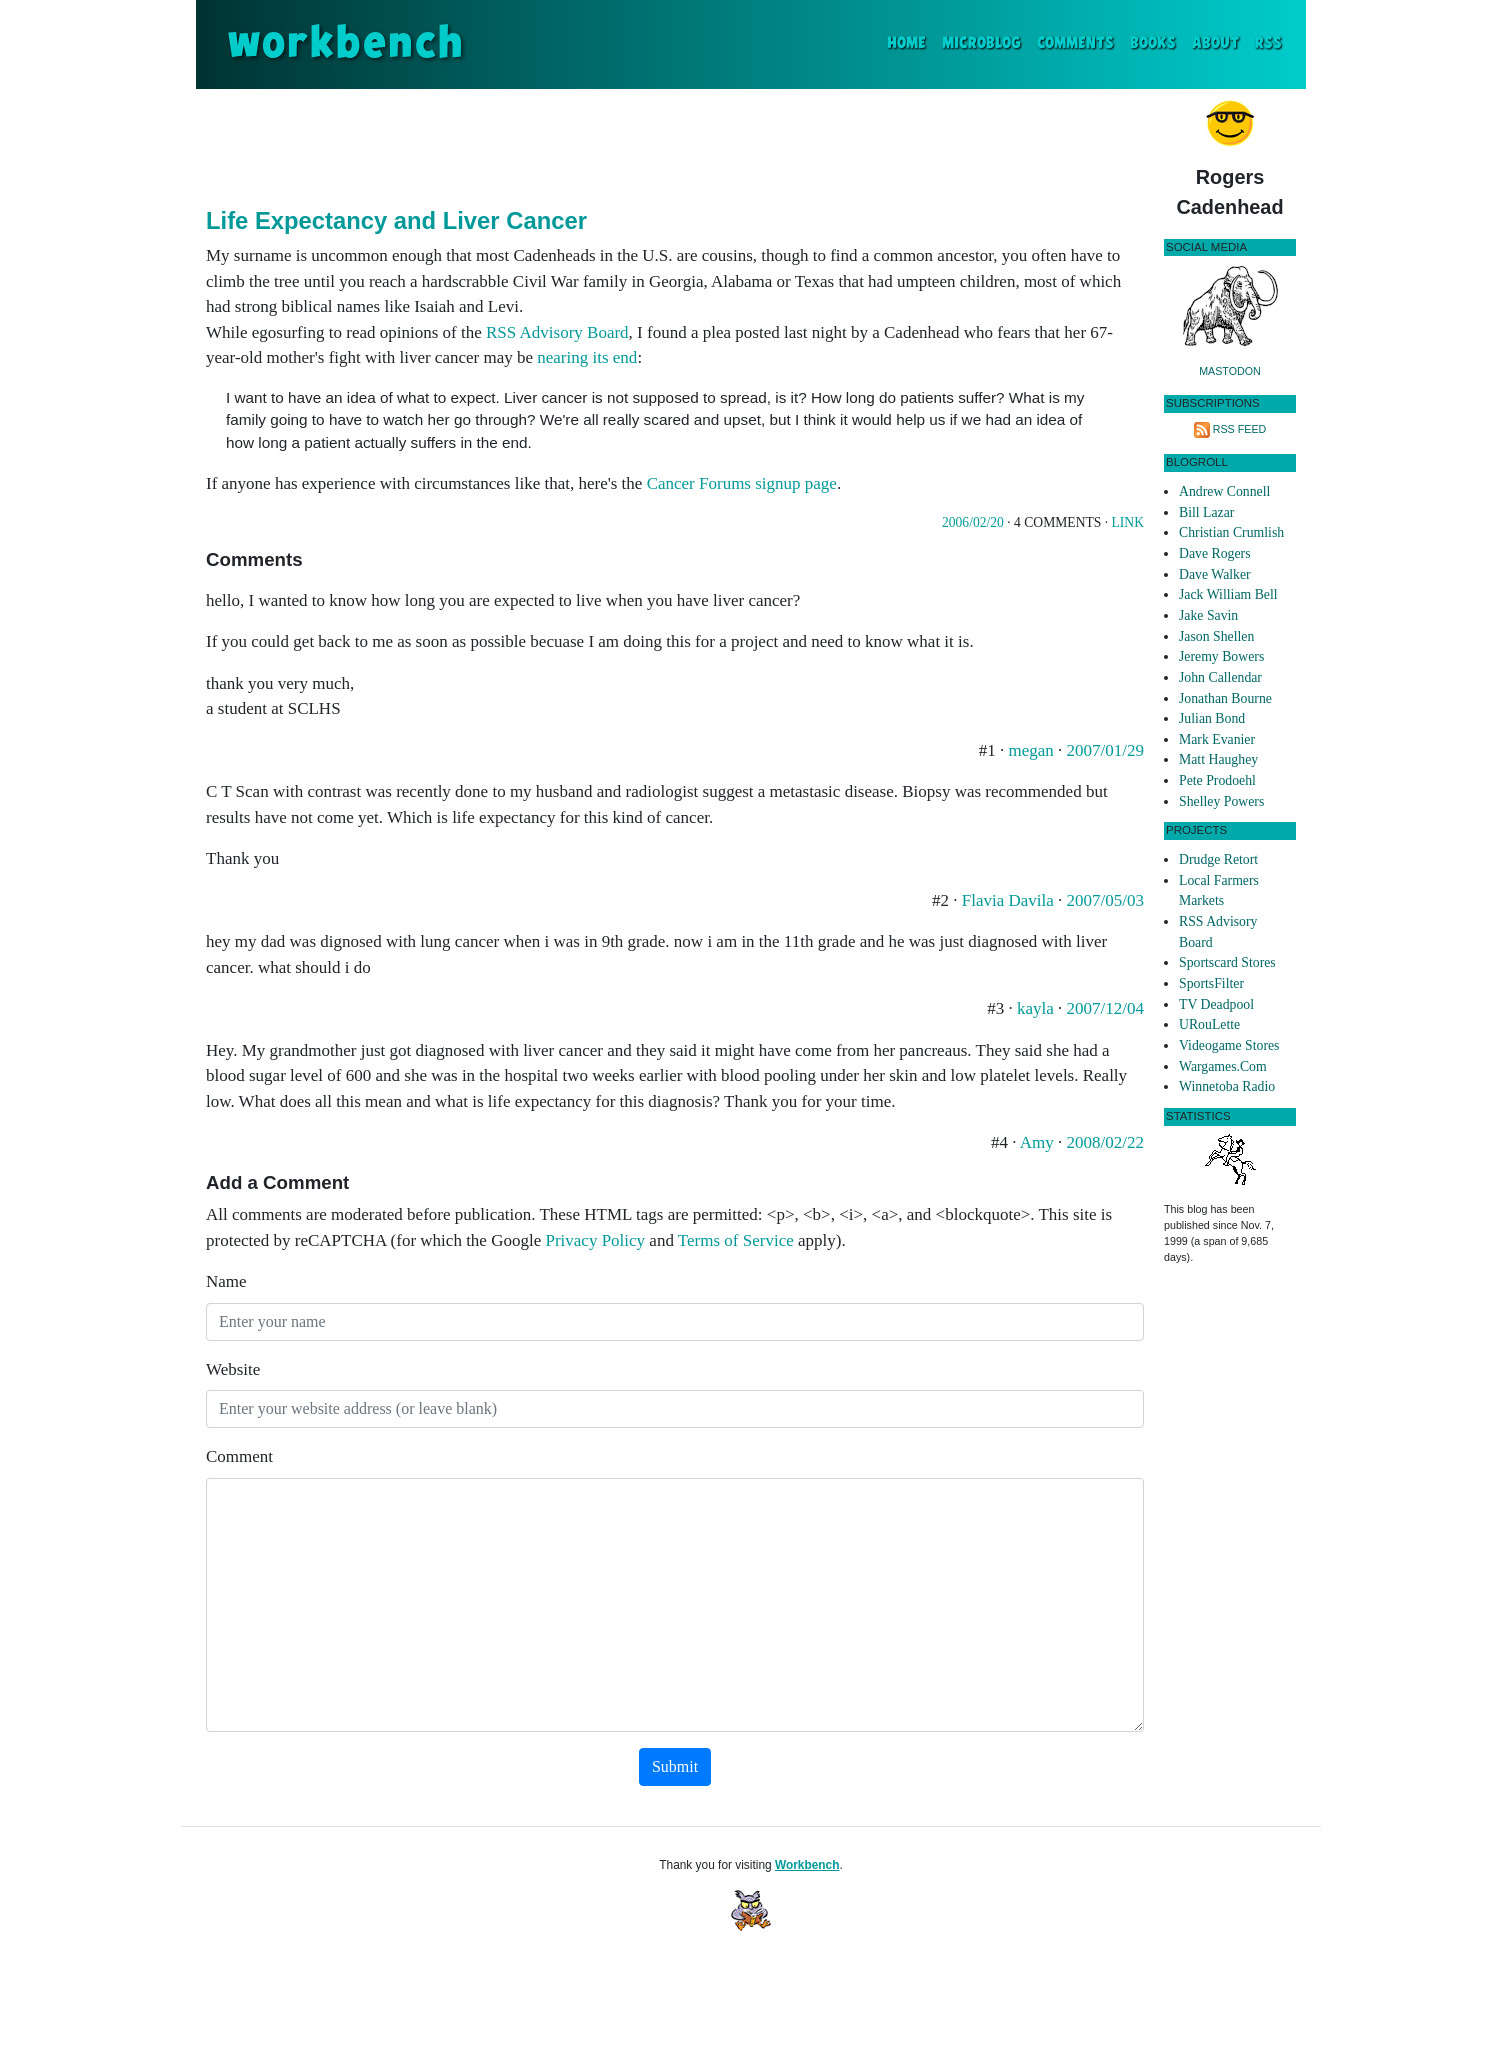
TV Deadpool (1216, 1004)
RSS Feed (1240, 429)
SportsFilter (1211, 983)
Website (233, 1369)
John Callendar (1220, 677)
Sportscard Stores (1227, 962)
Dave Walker (1215, 574)
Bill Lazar (1206, 512)
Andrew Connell (1224, 491)
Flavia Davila (1008, 900)
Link (1128, 522)
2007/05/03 (1105, 900)
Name (226, 1281)
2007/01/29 (1105, 750)
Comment (239, 1456)
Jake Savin (1208, 615)
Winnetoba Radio (1227, 1086)
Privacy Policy (595, 1240)
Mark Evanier (1217, 739)
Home (910, 41)
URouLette (1209, 1024)
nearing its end (587, 357)
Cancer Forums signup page (742, 483)
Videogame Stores (1229, 1045)
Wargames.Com (1223, 1066)
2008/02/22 (1105, 1142)
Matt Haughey (1218, 759)
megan (1030, 750)
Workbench (807, 1865)
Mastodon (1230, 371)
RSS (1268, 43)
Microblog (981, 43)
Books (1153, 43)
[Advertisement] (675, 144)
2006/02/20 (973, 522)
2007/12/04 (1105, 1008)
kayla (1037, 1008)
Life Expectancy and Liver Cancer (396, 220)
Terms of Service (736, 1240)
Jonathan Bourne (1225, 698)
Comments (1075, 43)
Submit (675, 1766)
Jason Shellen (1216, 636)
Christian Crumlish (1231, 532)
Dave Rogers (1214, 553)
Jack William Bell (1228, 594)
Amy (1037, 1142)
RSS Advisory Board (557, 332)
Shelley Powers (1221, 801)
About (1215, 43)
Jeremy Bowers (1221, 656)
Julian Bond (1212, 718)
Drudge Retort (1218, 859)
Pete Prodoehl (1217, 780)
